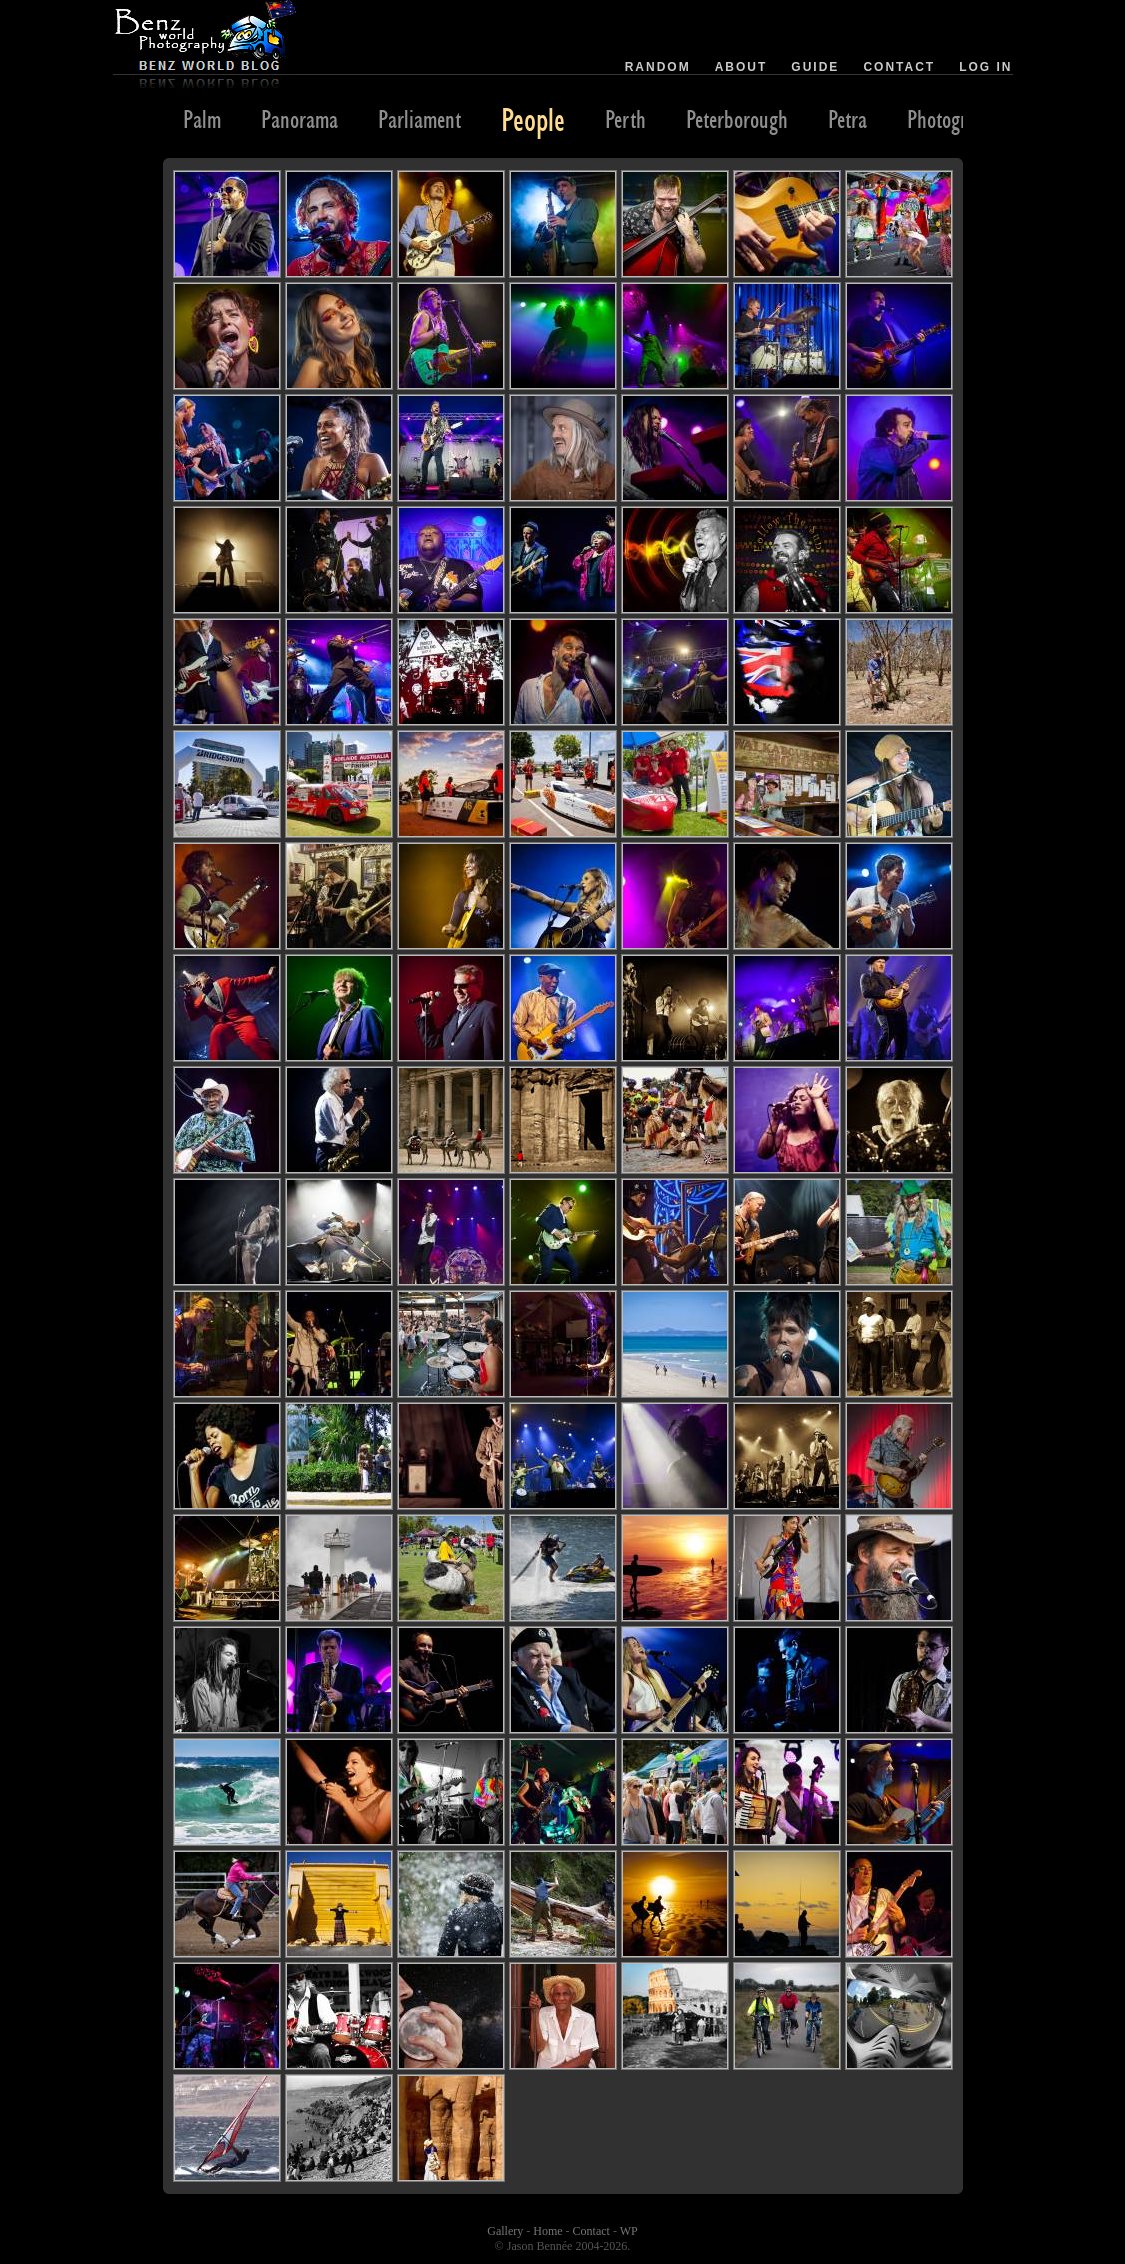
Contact (899, 67)
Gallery (505, 2231)
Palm (202, 119)
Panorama (299, 119)
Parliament (419, 119)
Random (658, 67)
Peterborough (737, 119)
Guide (815, 67)
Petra (847, 119)
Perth (625, 119)
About (741, 67)
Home (547, 2231)
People (533, 119)
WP (629, 2231)
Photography (955, 119)
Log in (985, 67)
